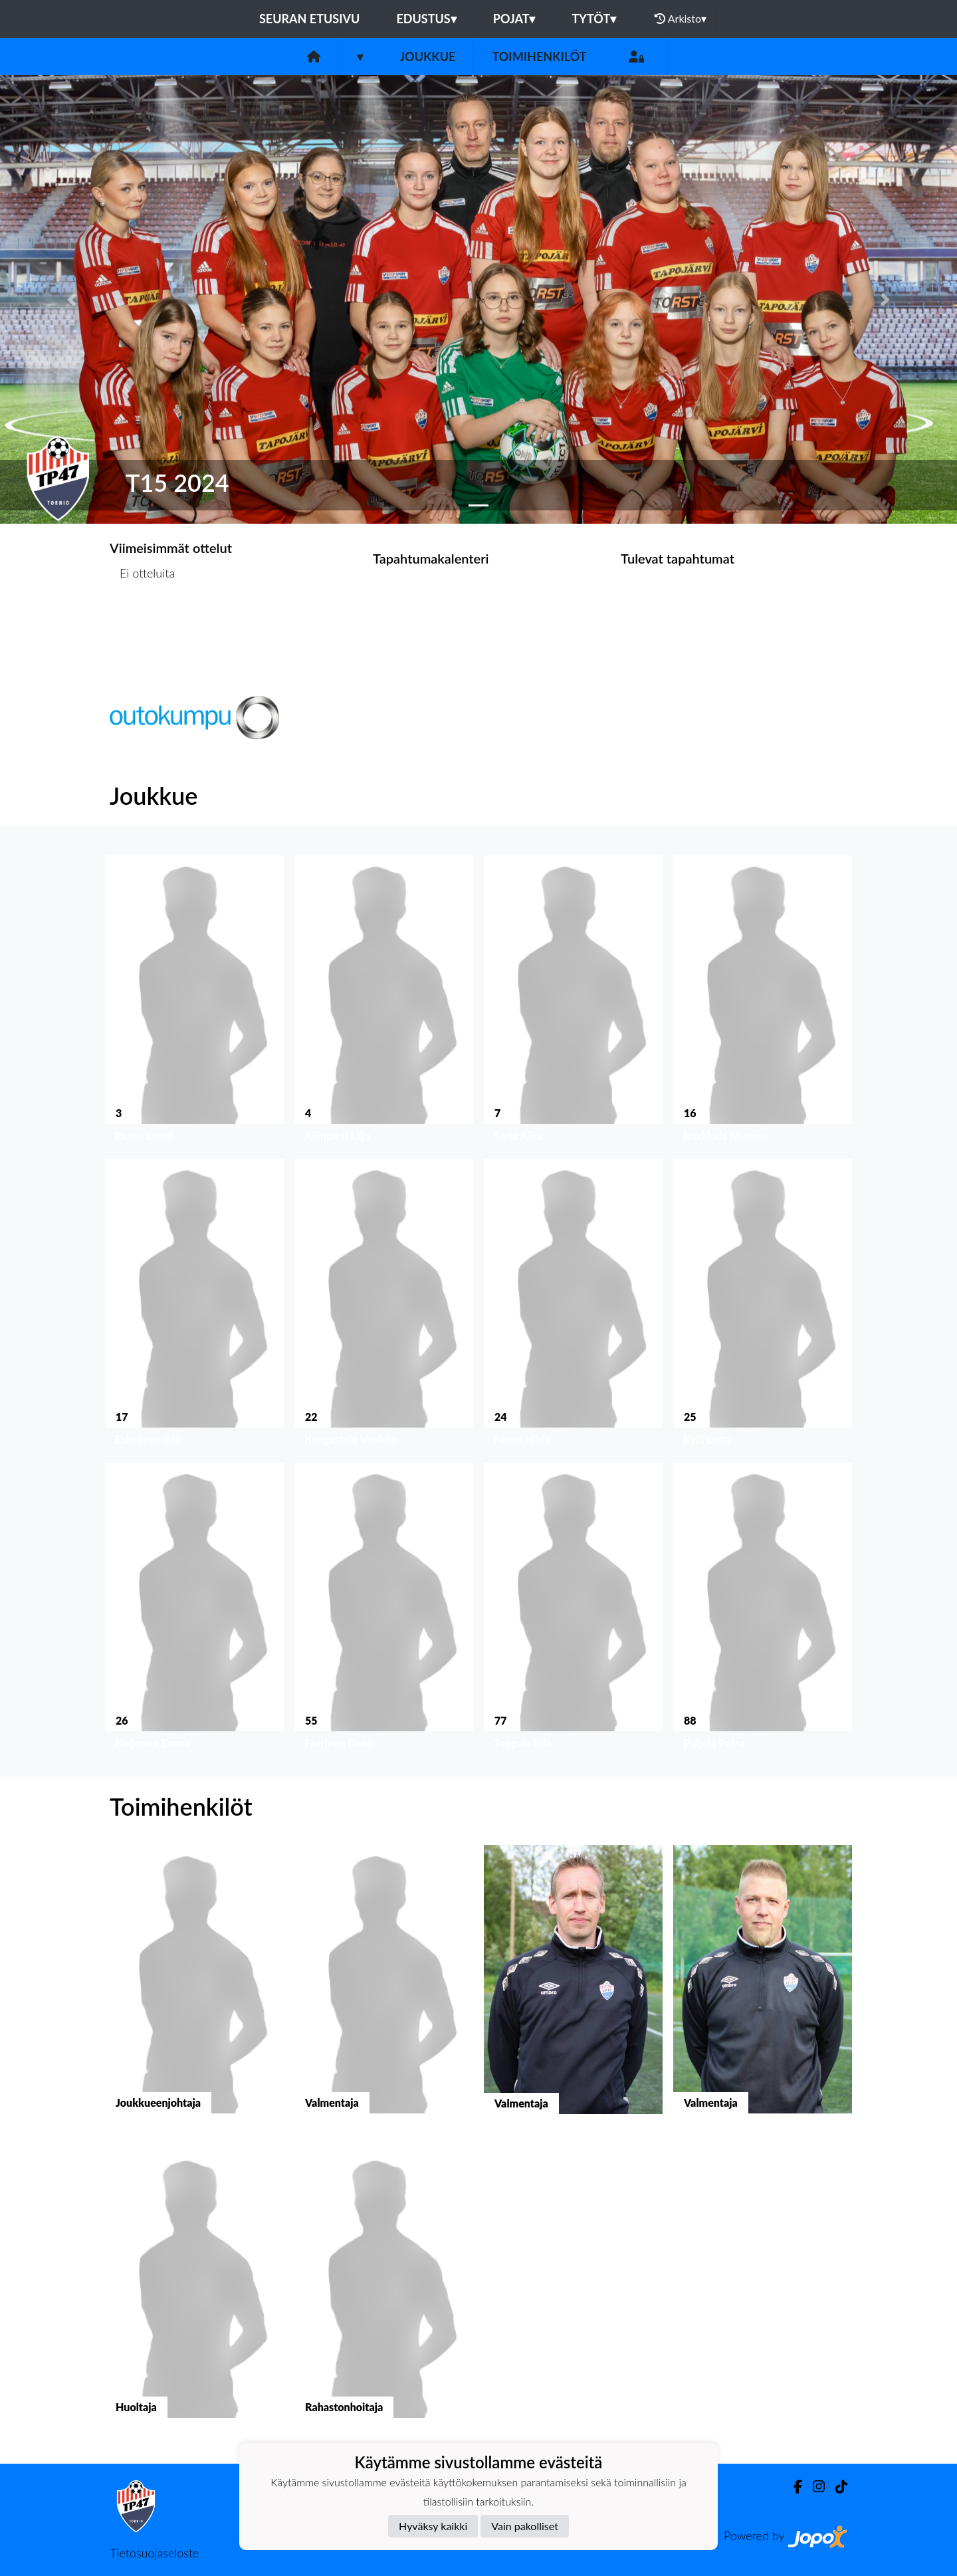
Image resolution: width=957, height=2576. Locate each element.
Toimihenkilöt (539, 56)
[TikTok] (836, 2487)
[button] (72, 299)
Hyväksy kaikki (433, 2526)
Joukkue (427, 56)
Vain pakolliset (524, 2526)
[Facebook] (792, 2487)
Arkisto (680, 19)
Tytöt (594, 18)
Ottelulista (142, 624)
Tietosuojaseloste (154, 2552)
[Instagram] (813, 2487)
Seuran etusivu (309, 18)
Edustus (426, 18)
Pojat (514, 18)
